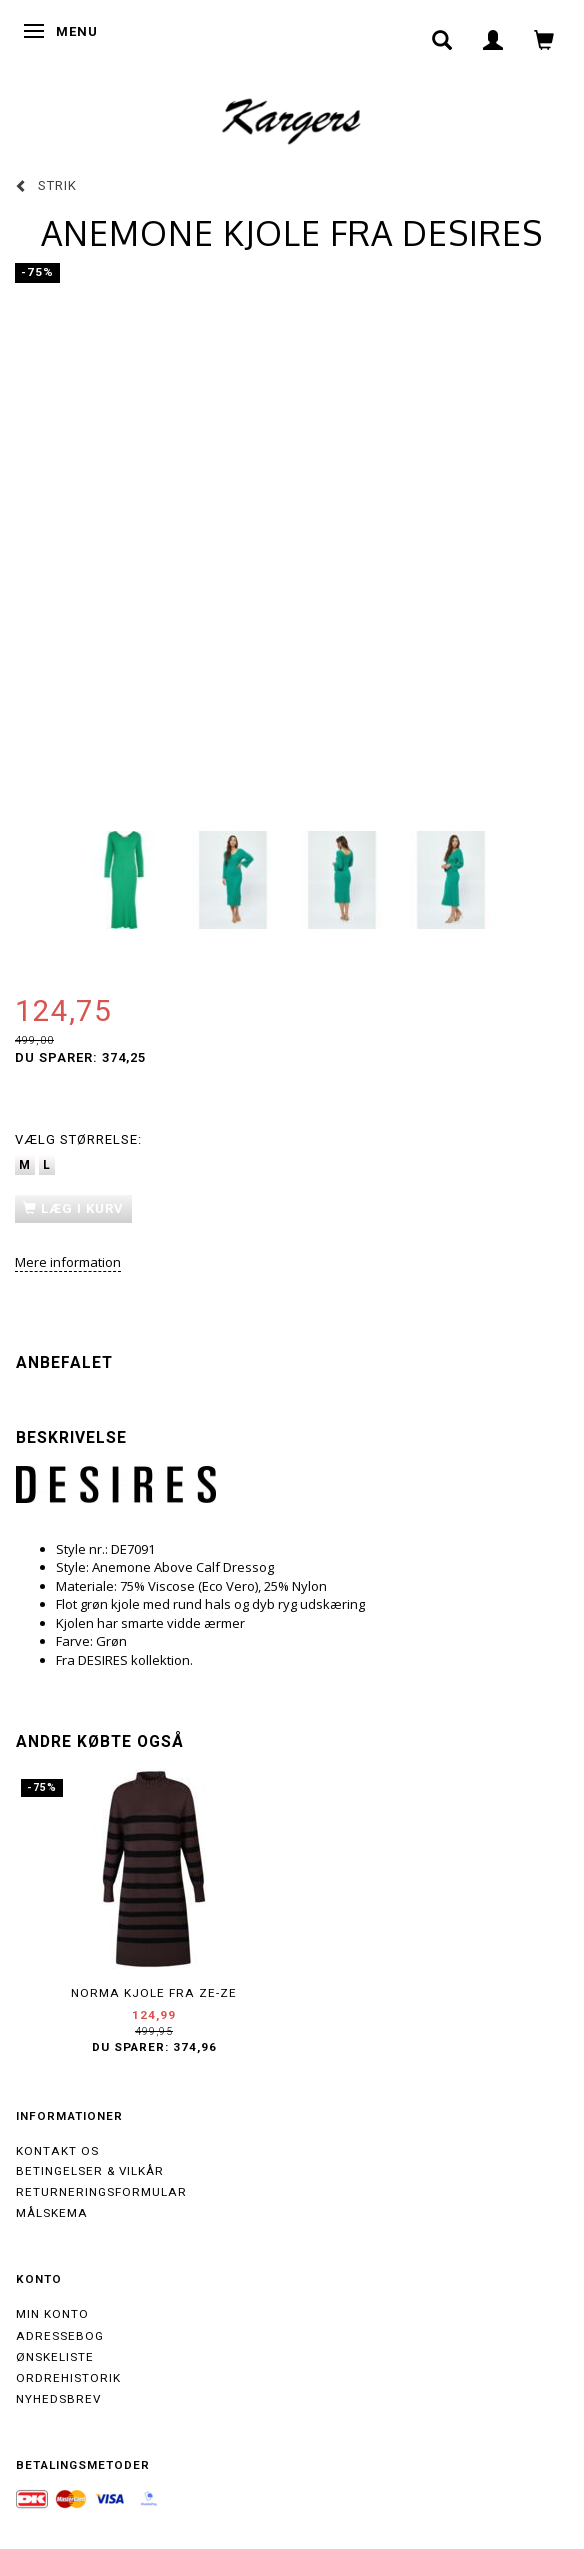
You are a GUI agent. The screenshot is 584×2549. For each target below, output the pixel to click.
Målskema (52, 2213)
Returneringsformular (101, 2192)
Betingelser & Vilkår (90, 2171)
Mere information (68, 1262)
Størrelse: (78, 1139)
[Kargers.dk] (292, 119)
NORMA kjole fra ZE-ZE (154, 1993)
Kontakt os (57, 2151)
